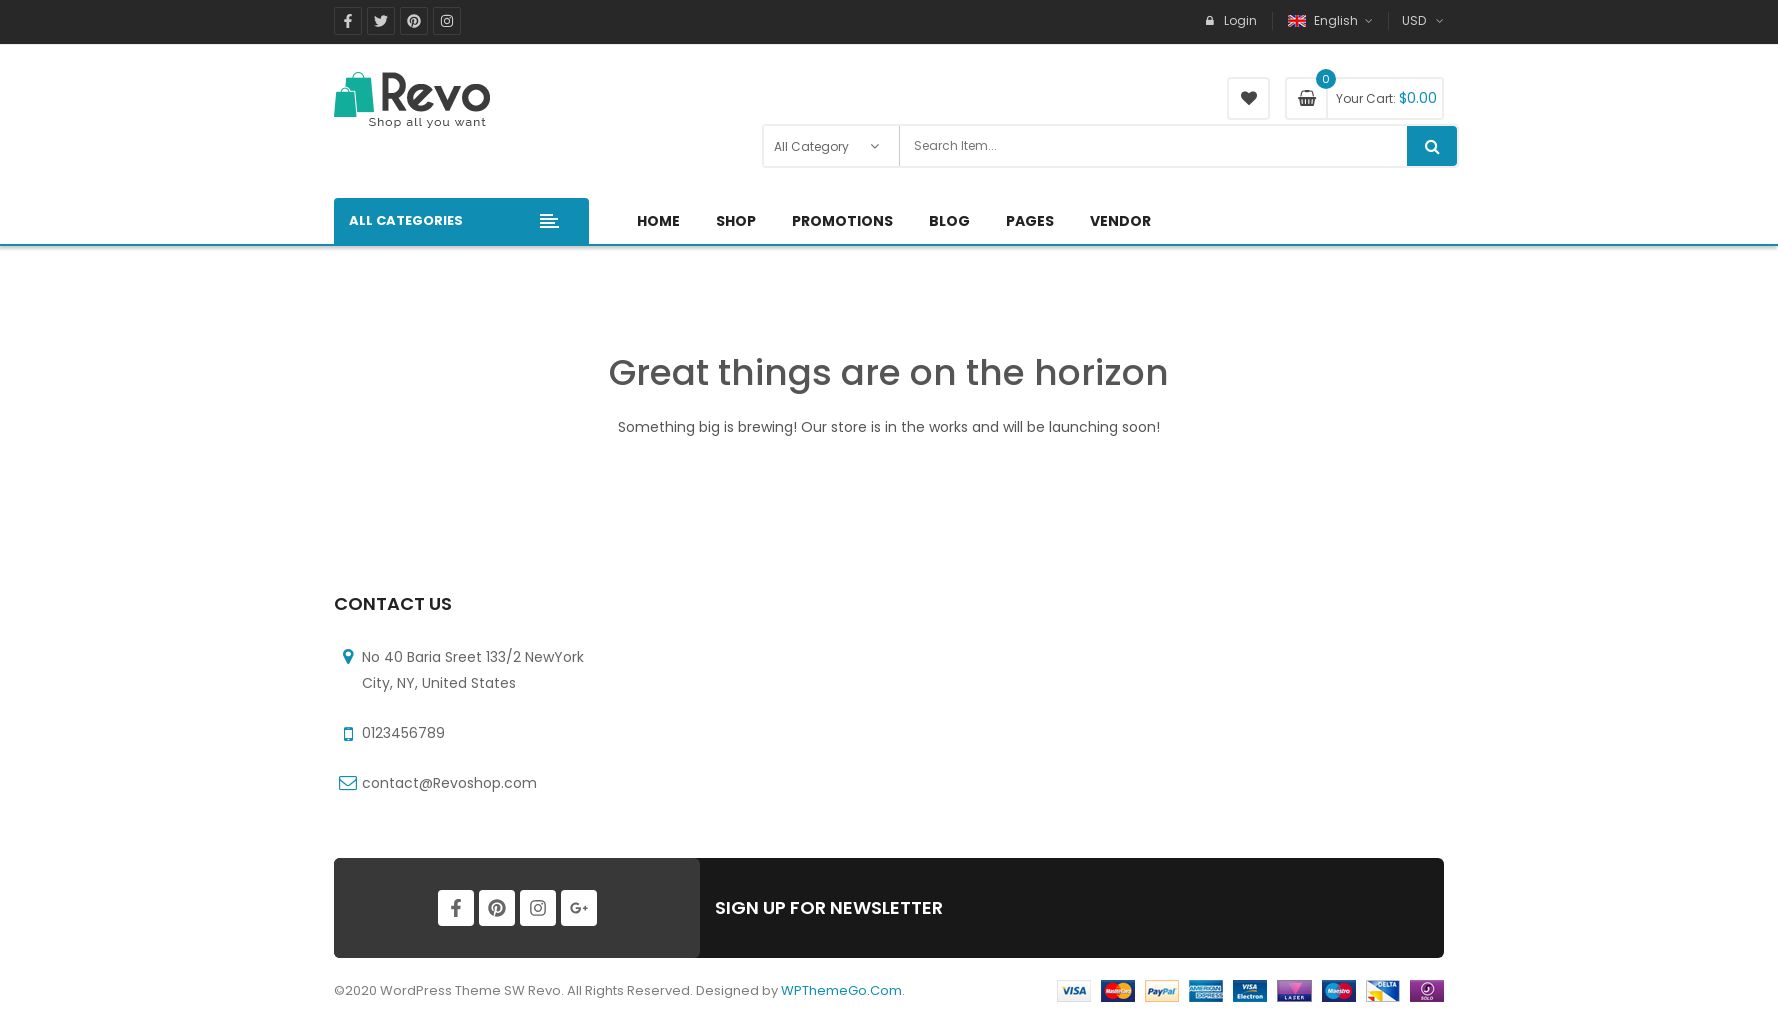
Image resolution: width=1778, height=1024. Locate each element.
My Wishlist (1248, 98)
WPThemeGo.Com (841, 990)
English (1324, 20)
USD (1414, 20)
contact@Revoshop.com (449, 783)
